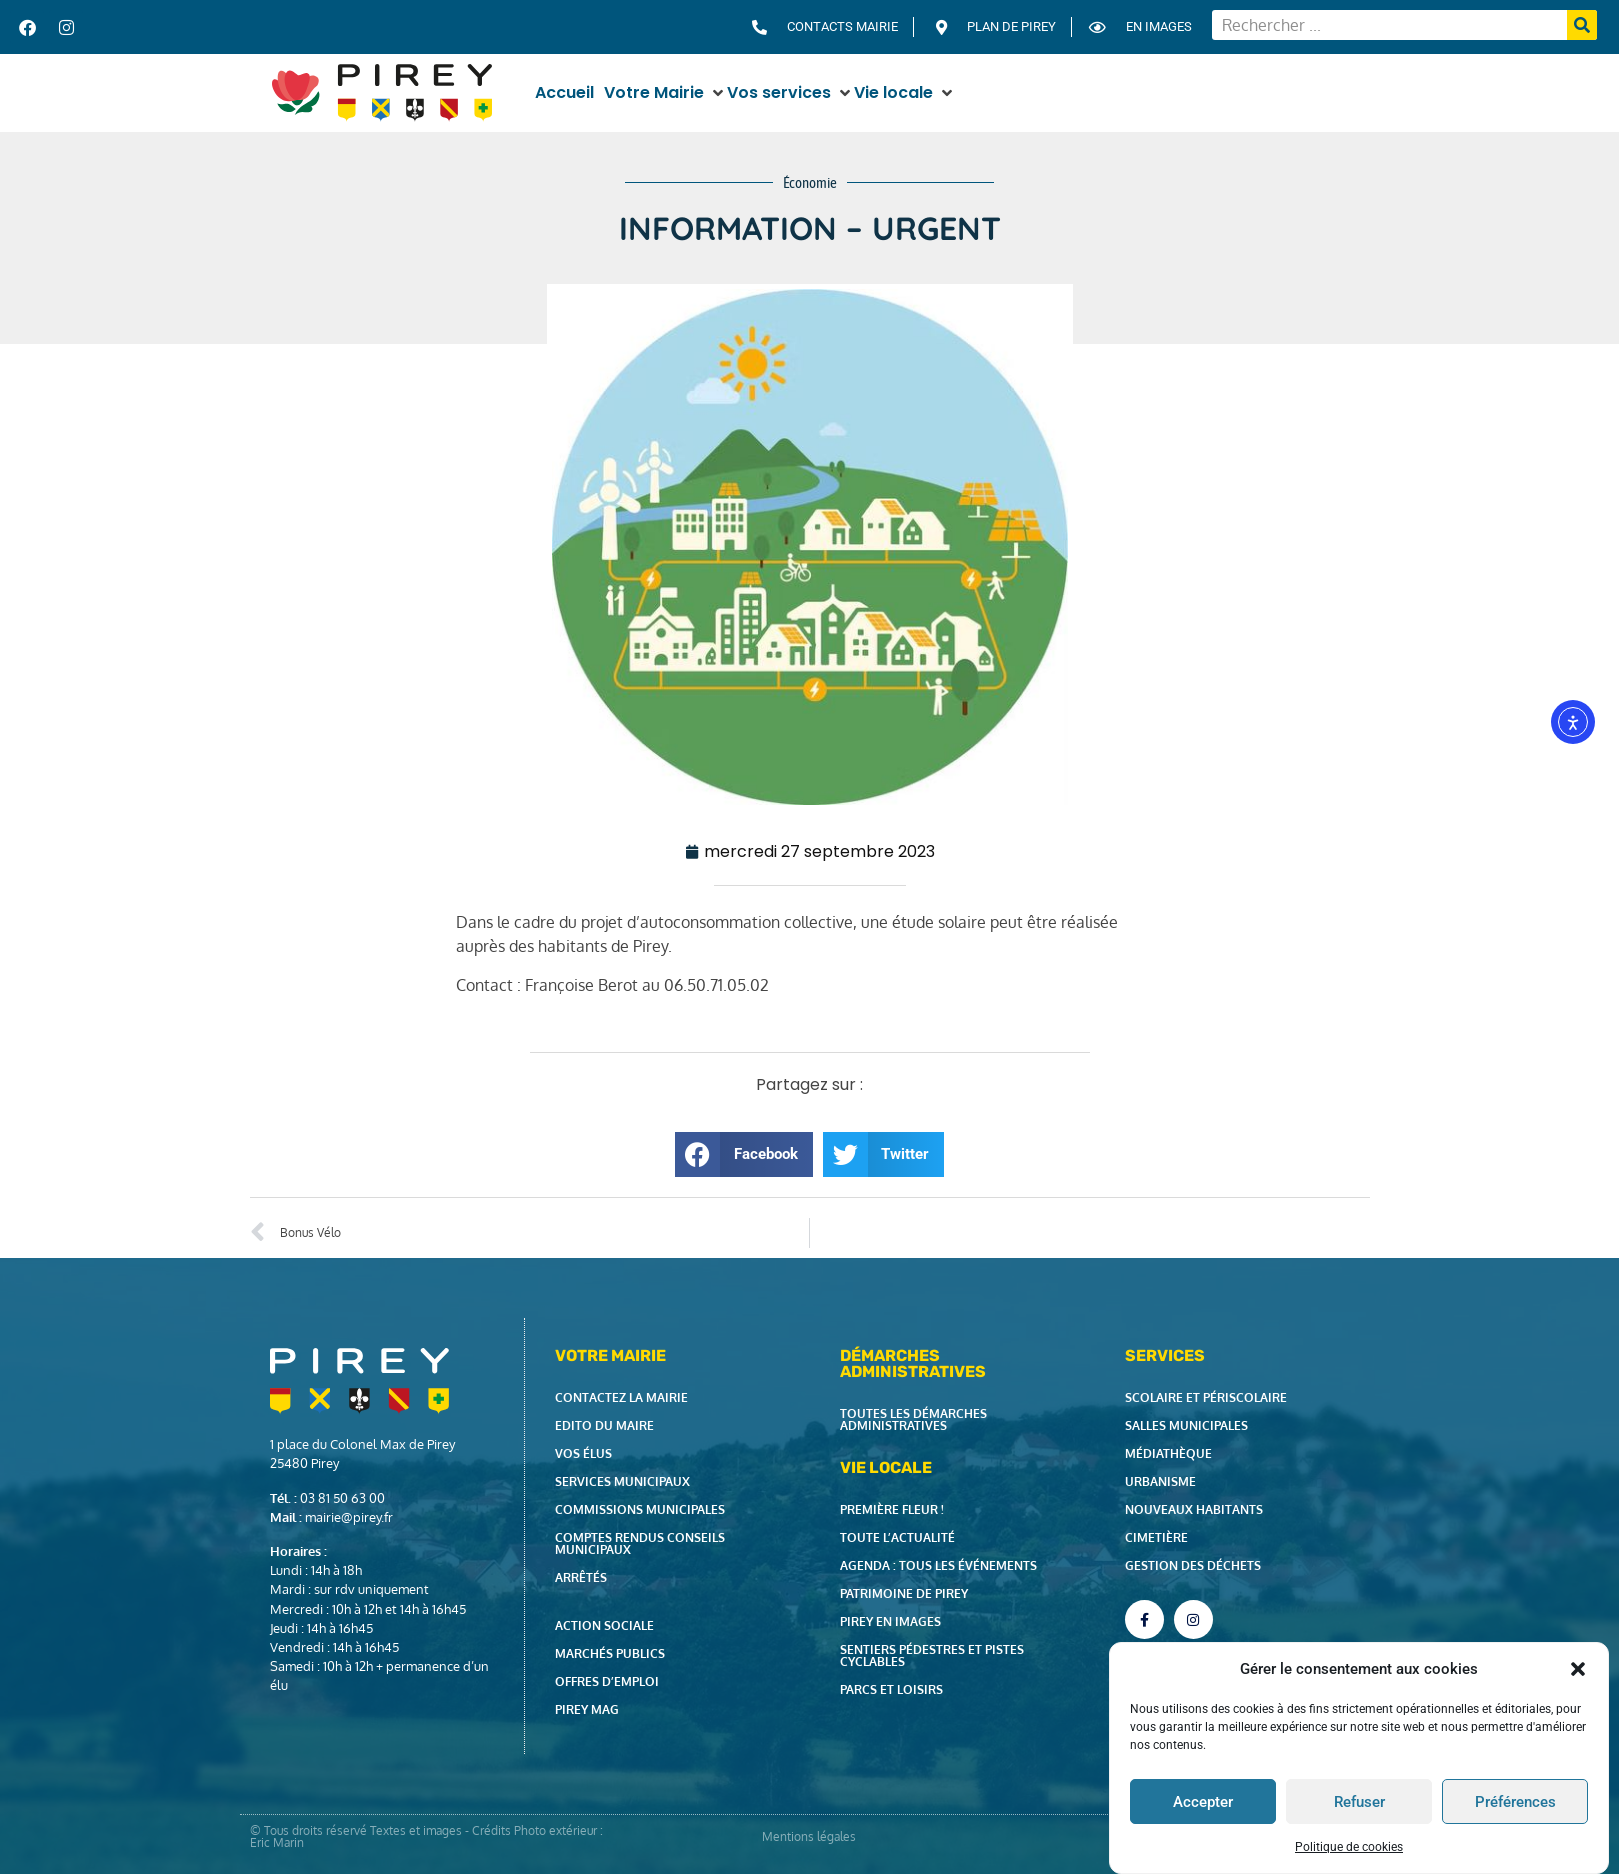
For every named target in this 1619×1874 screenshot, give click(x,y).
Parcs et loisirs (891, 1689)
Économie (810, 182)
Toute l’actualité (897, 1537)
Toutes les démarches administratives (913, 1419)
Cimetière (1156, 1537)
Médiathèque (1168, 1453)
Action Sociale (604, 1625)
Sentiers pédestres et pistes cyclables (932, 1655)
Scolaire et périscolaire (1206, 1397)
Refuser (1359, 1802)
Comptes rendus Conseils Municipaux (640, 1543)
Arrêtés (581, 1577)
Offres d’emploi (607, 1681)
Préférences (1515, 1802)
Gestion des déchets (1193, 1565)
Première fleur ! (892, 1509)
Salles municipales (1186, 1425)
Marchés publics (610, 1653)
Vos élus (583, 1453)
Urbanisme (1160, 1481)
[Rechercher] (1582, 25)
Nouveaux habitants (1194, 1509)
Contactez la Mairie (621, 1397)
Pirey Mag (587, 1709)
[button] (1578, 1669)
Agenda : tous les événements (938, 1565)
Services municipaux (622, 1481)
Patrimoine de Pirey (904, 1593)
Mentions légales (809, 1836)
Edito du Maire (604, 1425)
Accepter (1203, 1802)
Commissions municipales (640, 1509)
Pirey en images (890, 1621)
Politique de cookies (1349, 1847)
